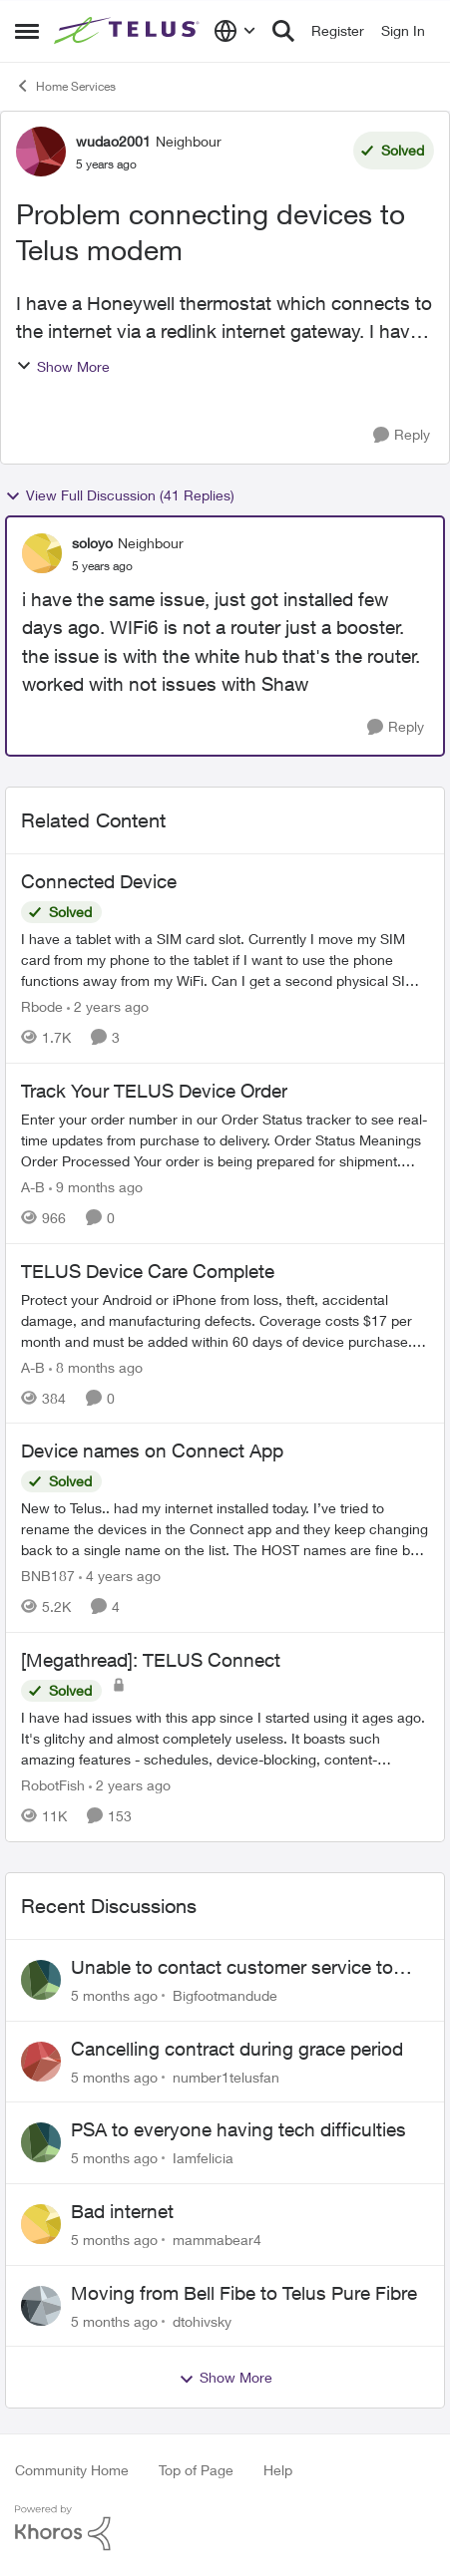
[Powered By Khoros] (225, 2528)
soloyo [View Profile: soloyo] (92, 542)
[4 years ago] (120, 1575)
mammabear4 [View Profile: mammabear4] (217, 2239)
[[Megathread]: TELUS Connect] (225, 1738)
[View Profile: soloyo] (42, 553)
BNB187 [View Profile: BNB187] (48, 1575)
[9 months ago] (96, 1186)
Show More (63, 366)
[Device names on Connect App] (225, 1528)
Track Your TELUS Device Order (154, 1091)
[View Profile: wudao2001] (41, 151)
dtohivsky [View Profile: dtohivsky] (202, 2320)
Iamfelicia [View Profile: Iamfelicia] (203, 2157)
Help (277, 2469)
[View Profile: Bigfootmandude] (41, 1980)
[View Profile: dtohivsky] (41, 2306)
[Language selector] (235, 31)
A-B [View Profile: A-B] (33, 1186)
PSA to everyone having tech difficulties (238, 2129)
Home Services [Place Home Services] (65, 86)
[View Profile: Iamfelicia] (41, 2142)
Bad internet (122, 2211)
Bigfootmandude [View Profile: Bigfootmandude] (225, 1995)
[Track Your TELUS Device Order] (225, 1140)
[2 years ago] (108, 1006)
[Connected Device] (225, 959)
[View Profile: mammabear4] (41, 2224)
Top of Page (196, 2469)
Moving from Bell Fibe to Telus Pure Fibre (244, 2293)
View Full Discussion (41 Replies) (119, 495)
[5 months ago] (114, 1995)
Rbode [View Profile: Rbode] (42, 1006)
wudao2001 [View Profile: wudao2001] (113, 141)
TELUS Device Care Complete (147, 1271)
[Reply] (401, 435)
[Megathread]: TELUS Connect (150, 1660)
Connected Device (99, 881)
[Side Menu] (27, 31)
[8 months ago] (96, 1366)
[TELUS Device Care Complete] (225, 1319)
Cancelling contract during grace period (237, 2049)
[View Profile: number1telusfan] (41, 2062)
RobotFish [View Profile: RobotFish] (53, 1784)
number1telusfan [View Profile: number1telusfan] (226, 2076)
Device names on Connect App (152, 1450)
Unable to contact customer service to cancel (232, 1968)
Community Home (72, 2469)
